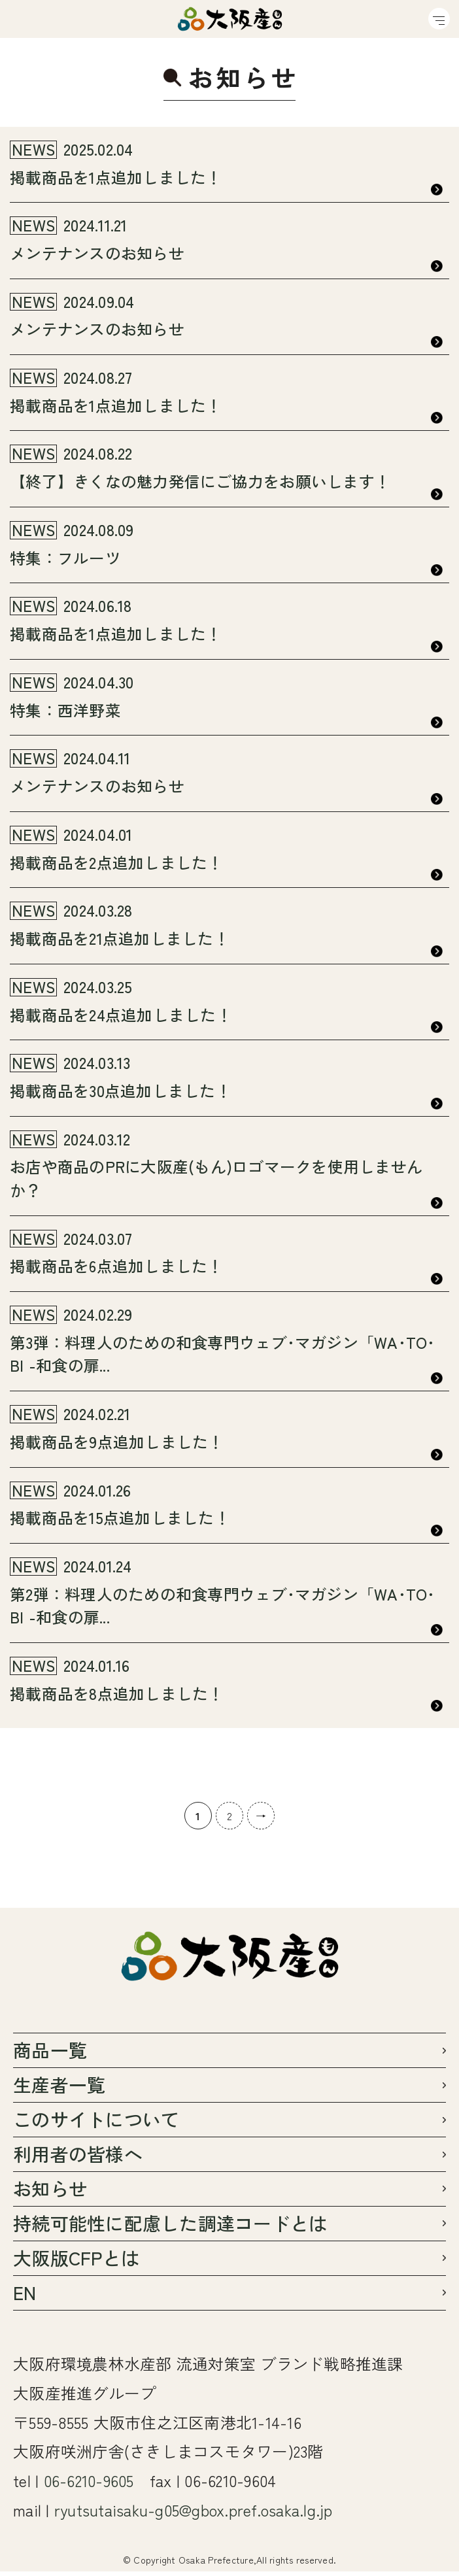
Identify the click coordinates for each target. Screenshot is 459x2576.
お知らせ (50, 2192)
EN (25, 2296)
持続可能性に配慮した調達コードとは (170, 2227)
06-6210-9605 (89, 2484)
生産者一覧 (59, 2088)
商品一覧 (50, 2054)
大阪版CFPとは (76, 2261)
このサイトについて (96, 2123)
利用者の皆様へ (78, 2157)
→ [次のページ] (261, 1819)
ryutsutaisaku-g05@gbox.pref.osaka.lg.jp (193, 2514)
